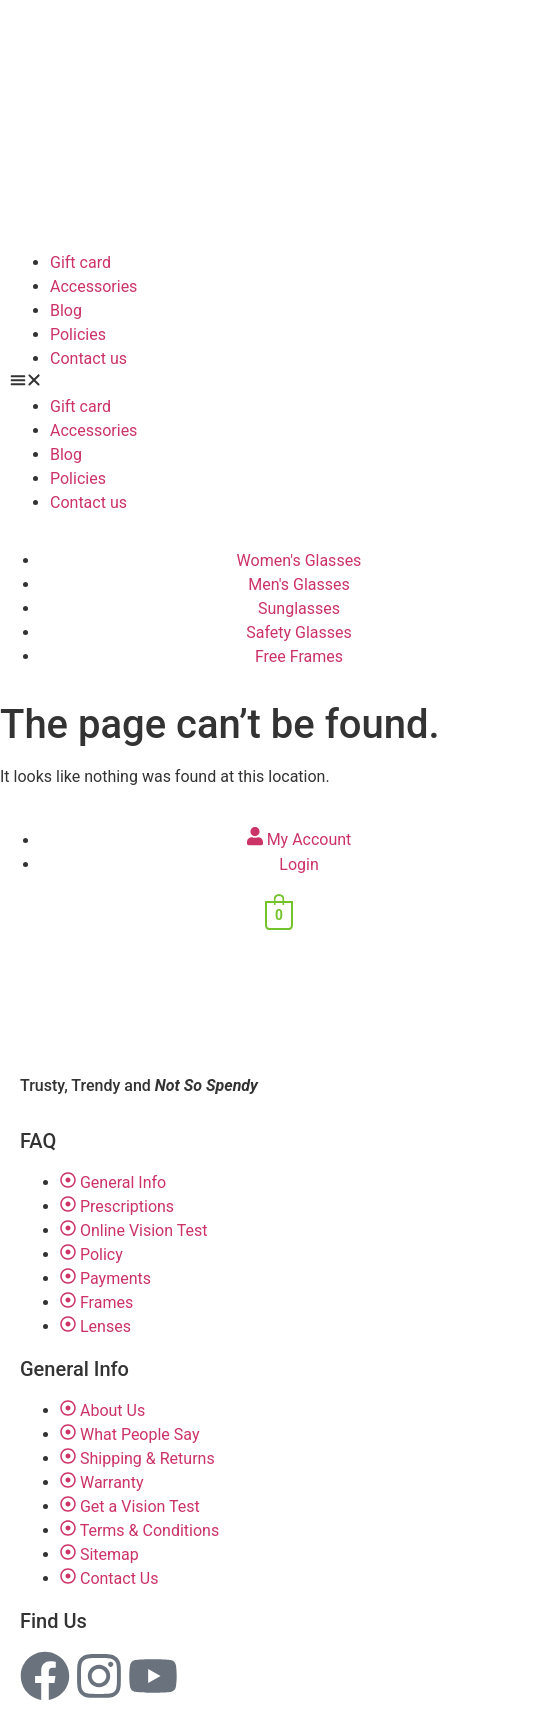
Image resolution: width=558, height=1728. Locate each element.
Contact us (88, 358)
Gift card (80, 262)
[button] (279, 383)
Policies (78, 334)
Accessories (93, 286)
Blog (66, 310)
